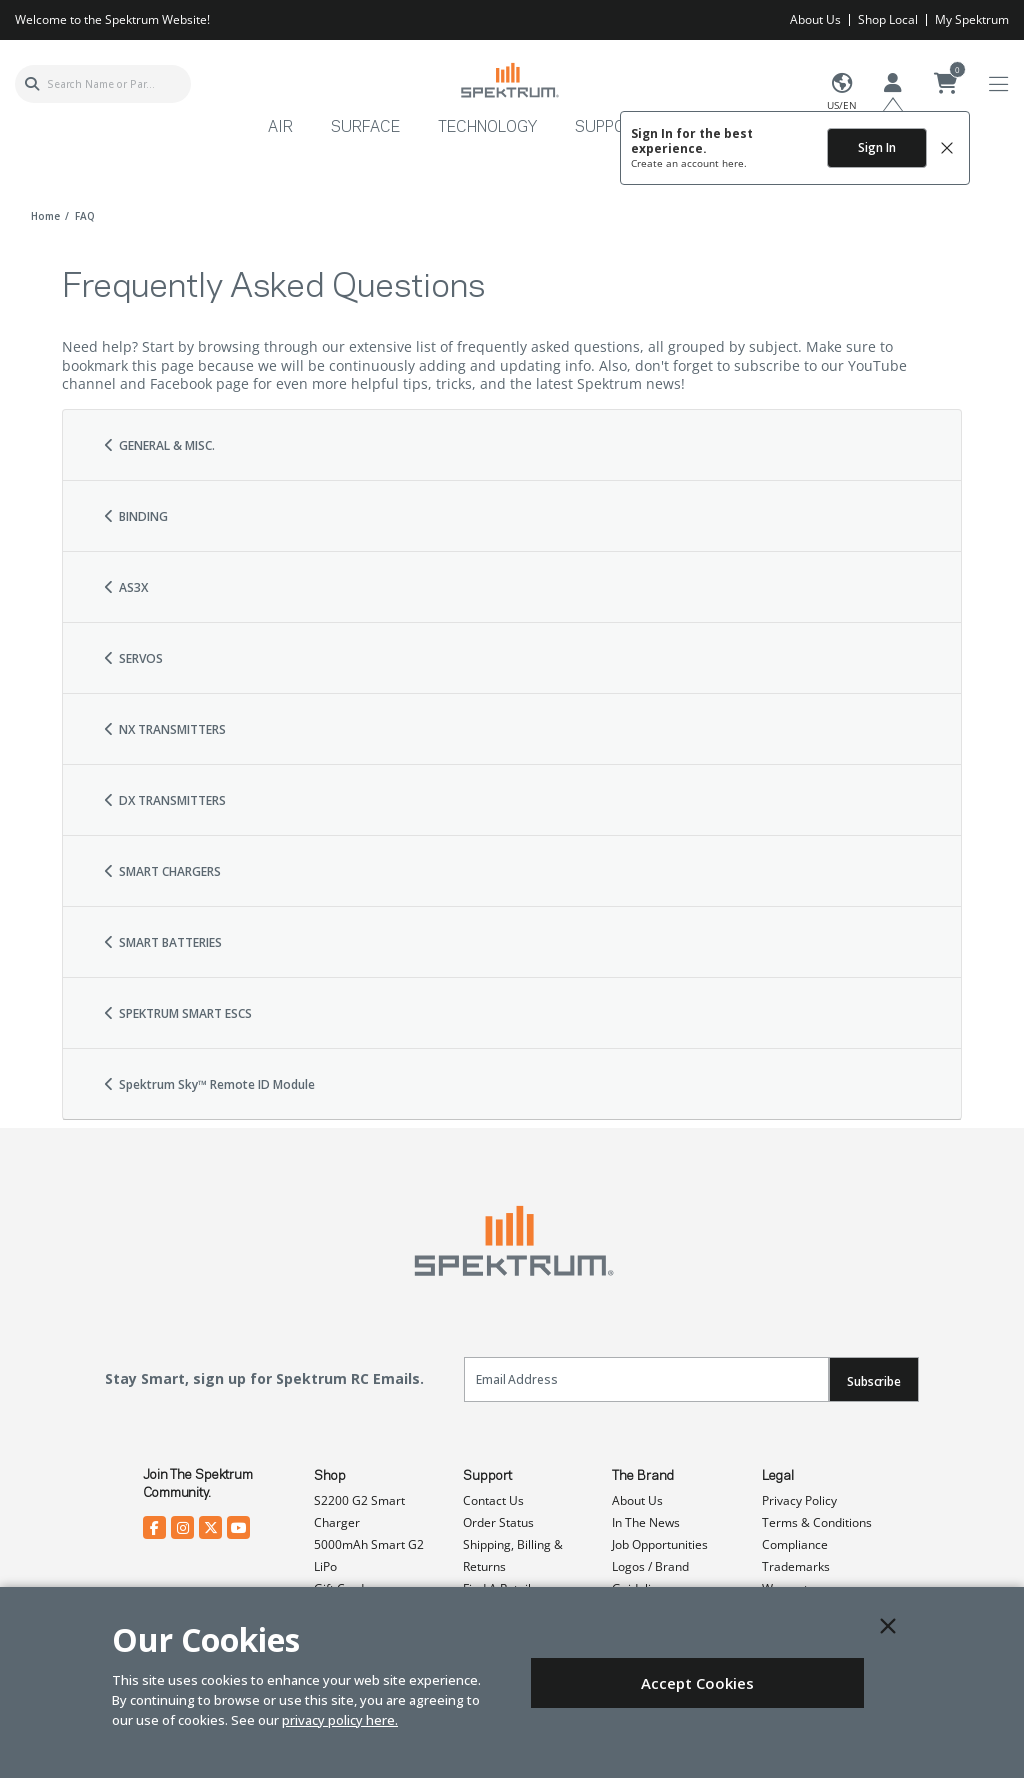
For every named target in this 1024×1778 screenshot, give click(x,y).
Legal (778, 1476)
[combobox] (103, 84)
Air (280, 128)
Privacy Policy (799, 1500)
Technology (487, 128)
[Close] (888, 1626)
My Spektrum (972, 19)
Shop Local (888, 19)
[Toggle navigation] (998, 84)
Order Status (498, 1522)
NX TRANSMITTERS (164, 729)
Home (45, 216)
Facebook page (199, 383)
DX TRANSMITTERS (164, 800)
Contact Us (493, 1500)
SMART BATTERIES (162, 942)
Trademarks (796, 1566)
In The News (646, 1522)
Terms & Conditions (817, 1522)
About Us (815, 19)
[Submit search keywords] (32, 84)
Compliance (795, 1544)
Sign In (877, 147)
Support (487, 1476)
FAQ (85, 216)
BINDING (135, 516)
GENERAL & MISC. (158, 445)
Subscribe (874, 1381)
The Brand (643, 1476)
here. (734, 163)
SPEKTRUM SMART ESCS (177, 1013)
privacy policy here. (340, 1720)
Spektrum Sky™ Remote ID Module (208, 1084)
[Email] (646, 1379)
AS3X (125, 587)
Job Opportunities (660, 1544)
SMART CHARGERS (161, 871)
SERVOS (132, 658)
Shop (330, 1476)
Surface (365, 128)
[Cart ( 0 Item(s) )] (946, 84)
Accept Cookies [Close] (697, 1683)
